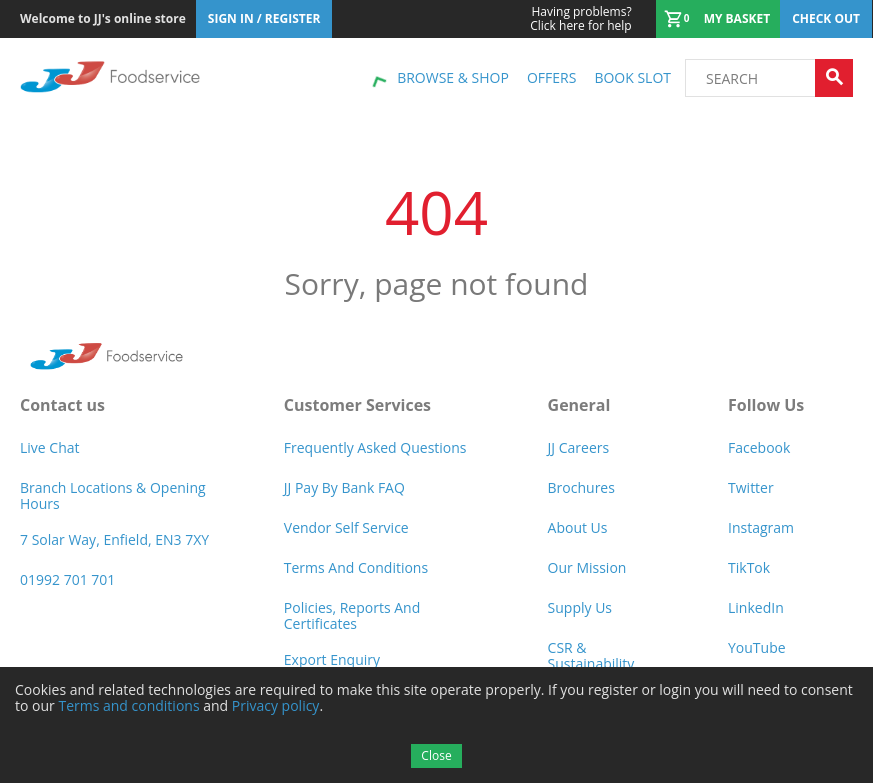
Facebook (759, 447)
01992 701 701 (67, 579)
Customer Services (357, 405)
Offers (551, 77)
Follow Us (766, 405)
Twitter (751, 487)
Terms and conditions (128, 705)
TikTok (749, 567)
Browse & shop (453, 77)
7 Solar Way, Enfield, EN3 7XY (114, 539)
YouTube (757, 647)
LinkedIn (756, 607)
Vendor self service (346, 527)
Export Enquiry (332, 659)
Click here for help (580, 19)
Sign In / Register (264, 18)
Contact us (62, 405)
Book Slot (632, 77)
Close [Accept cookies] (436, 755)
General (579, 405)
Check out (826, 18)
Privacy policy (276, 705)
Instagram (761, 527)
